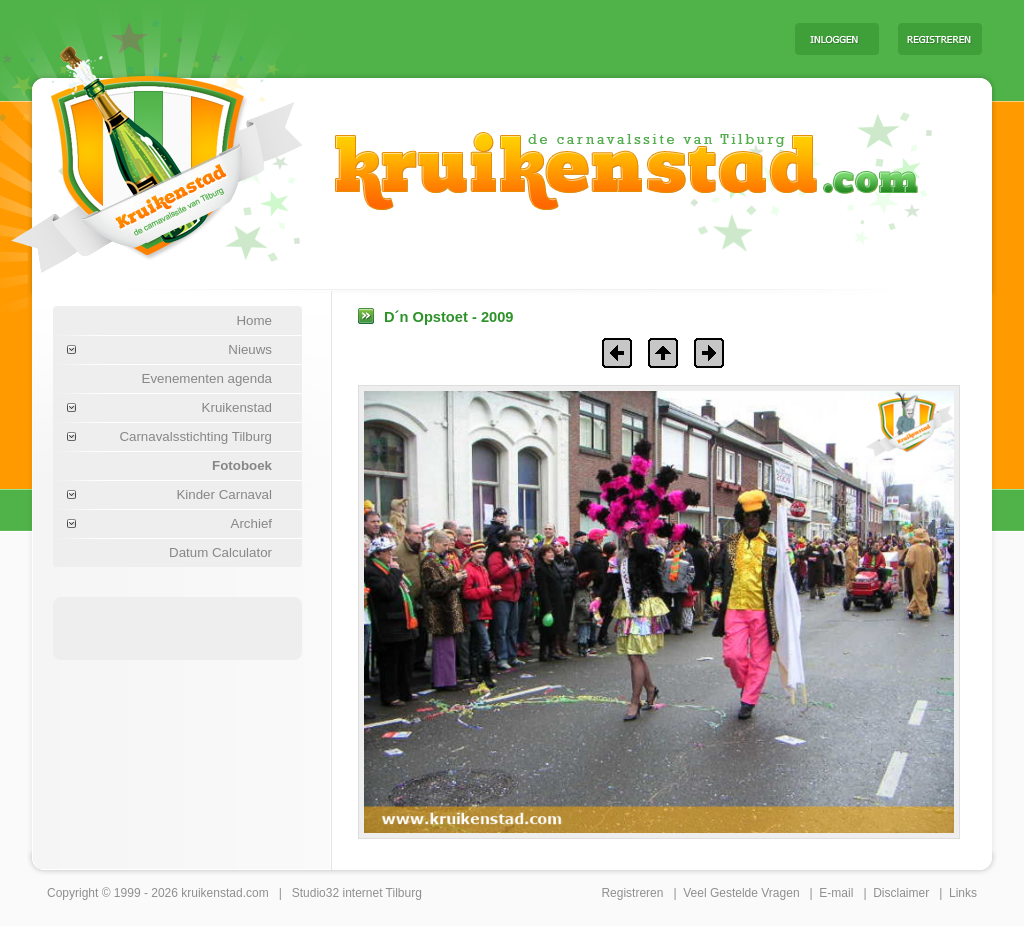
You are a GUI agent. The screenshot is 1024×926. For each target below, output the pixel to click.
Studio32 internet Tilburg (357, 893)
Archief (251, 523)
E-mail (836, 893)
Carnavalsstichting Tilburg (195, 436)
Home (254, 320)
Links (963, 893)
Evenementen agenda (207, 378)
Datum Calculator (220, 552)
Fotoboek (242, 465)
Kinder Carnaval (224, 494)
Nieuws (250, 349)
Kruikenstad (237, 407)
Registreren (632, 893)
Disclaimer (901, 893)
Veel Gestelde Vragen (741, 893)
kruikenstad (211, 893)
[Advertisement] (531, 38)
